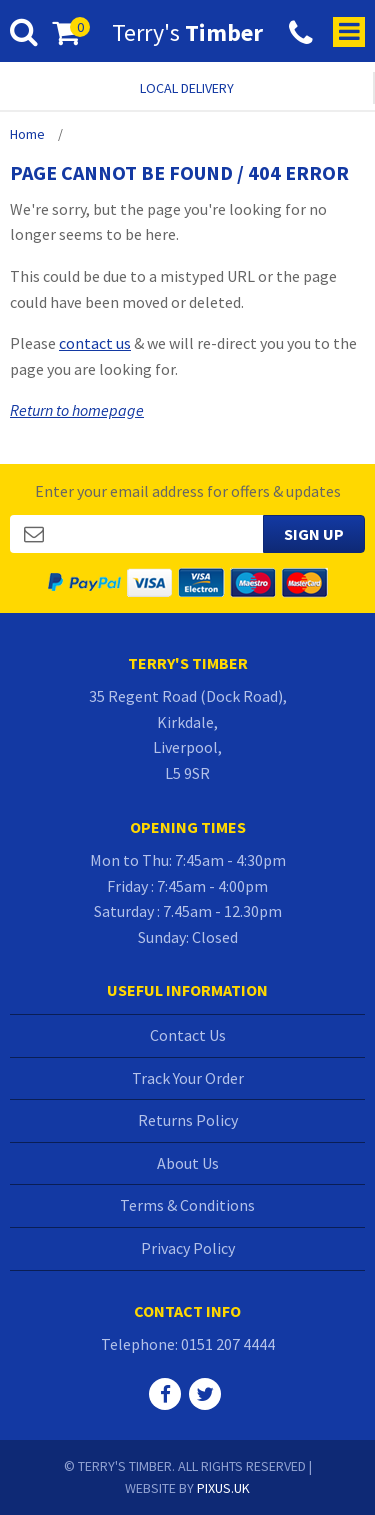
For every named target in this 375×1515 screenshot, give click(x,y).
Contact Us (188, 1035)
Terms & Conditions (187, 1205)
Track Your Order (188, 1078)
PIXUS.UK (223, 1488)
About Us (188, 1163)
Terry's (187, 33)
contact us (95, 343)
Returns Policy (188, 1120)
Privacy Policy (188, 1248)
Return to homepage (77, 410)
